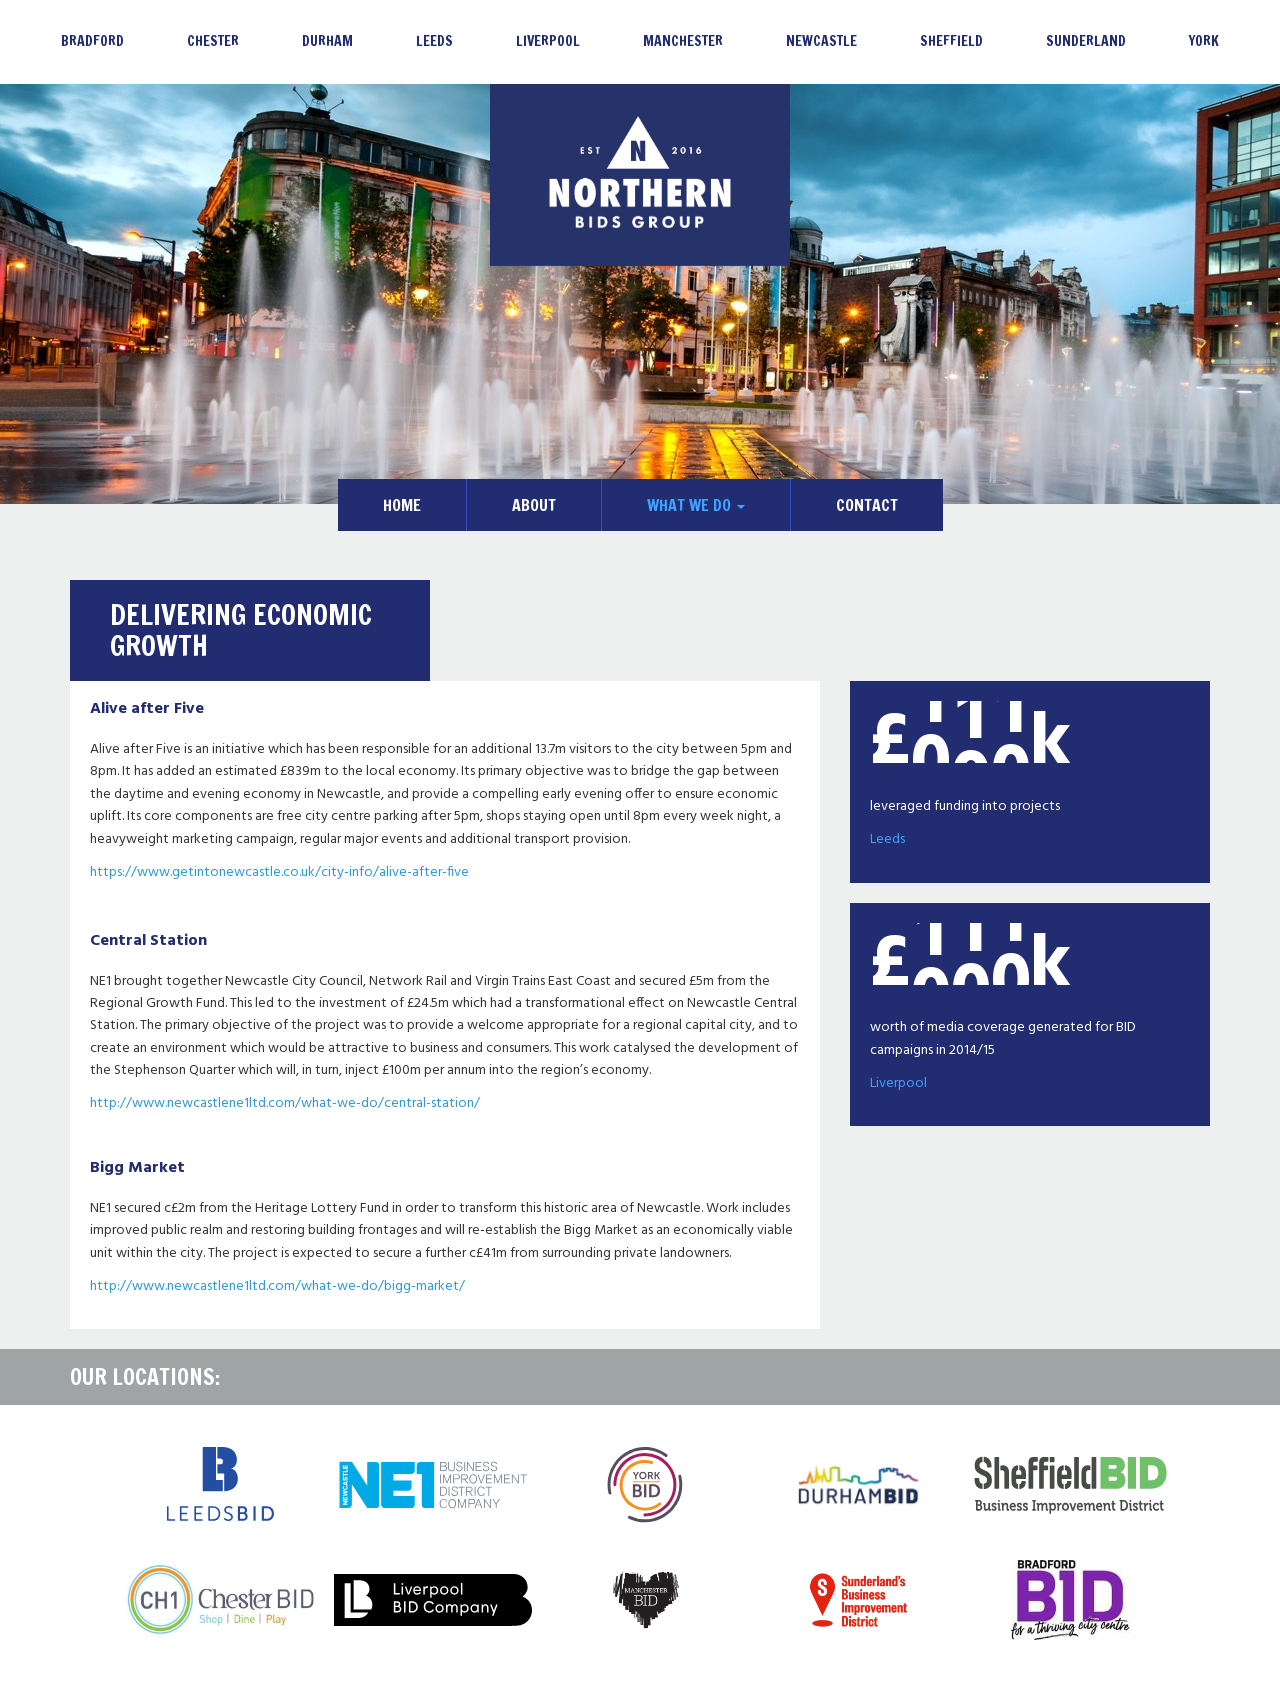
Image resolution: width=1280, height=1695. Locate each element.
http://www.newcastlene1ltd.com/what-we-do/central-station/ (285, 1103)
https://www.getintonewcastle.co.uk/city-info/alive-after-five (279, 872)
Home (402, 505)
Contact (867, 505)
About (534, 505)
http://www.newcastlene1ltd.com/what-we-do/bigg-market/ (277, 1286)
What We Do (696, 505)
